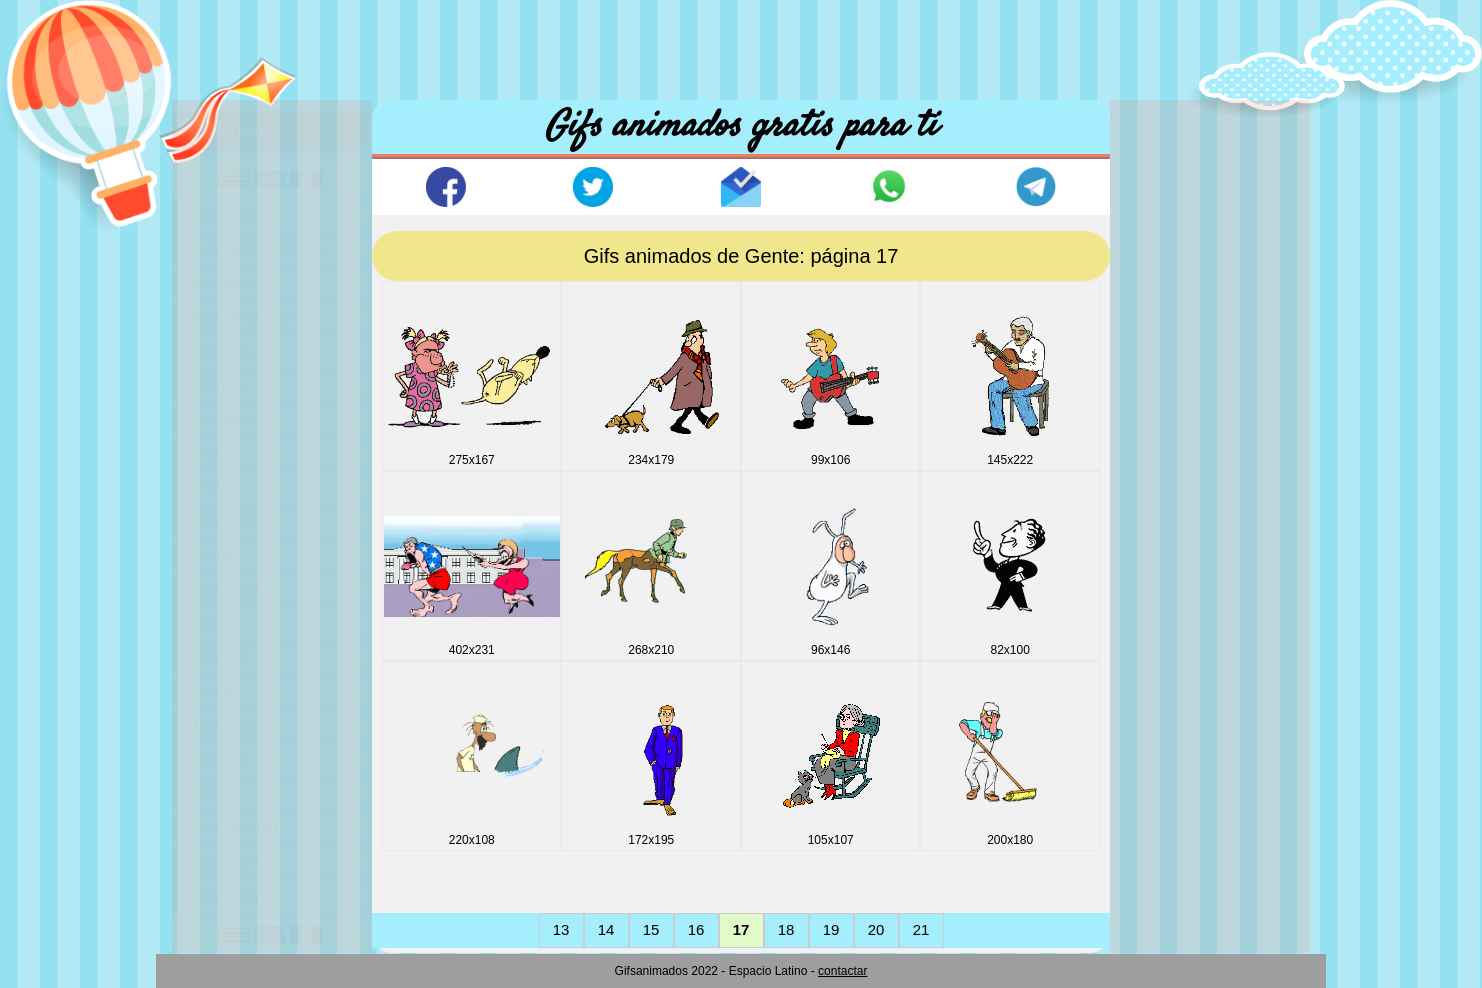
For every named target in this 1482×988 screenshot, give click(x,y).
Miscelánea (231, 724)
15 (651, 929)
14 (606, 929)
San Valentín (235, 826)
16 (696, 929)
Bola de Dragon (245, 316)
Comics (218, 384)
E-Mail (214, 486)
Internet (218, 656)
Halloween (228, 588)
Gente (213, 554)
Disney (216, 452)
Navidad (220, 758)
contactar (842, 971)
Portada (240, 129)
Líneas (215, 690)
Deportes (223, 418)
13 (561, 929)
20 (876, 929)
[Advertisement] (741, 45)
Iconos (215, 622)
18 (786, 929)
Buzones (222, 350)
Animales (224, 214)
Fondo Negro (237, 520)
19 (831, 929)
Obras (213, 792)
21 (921, 929)
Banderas (225, 282)
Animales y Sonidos (259, 248)
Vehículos (225, 894)
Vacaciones (231, 860)
